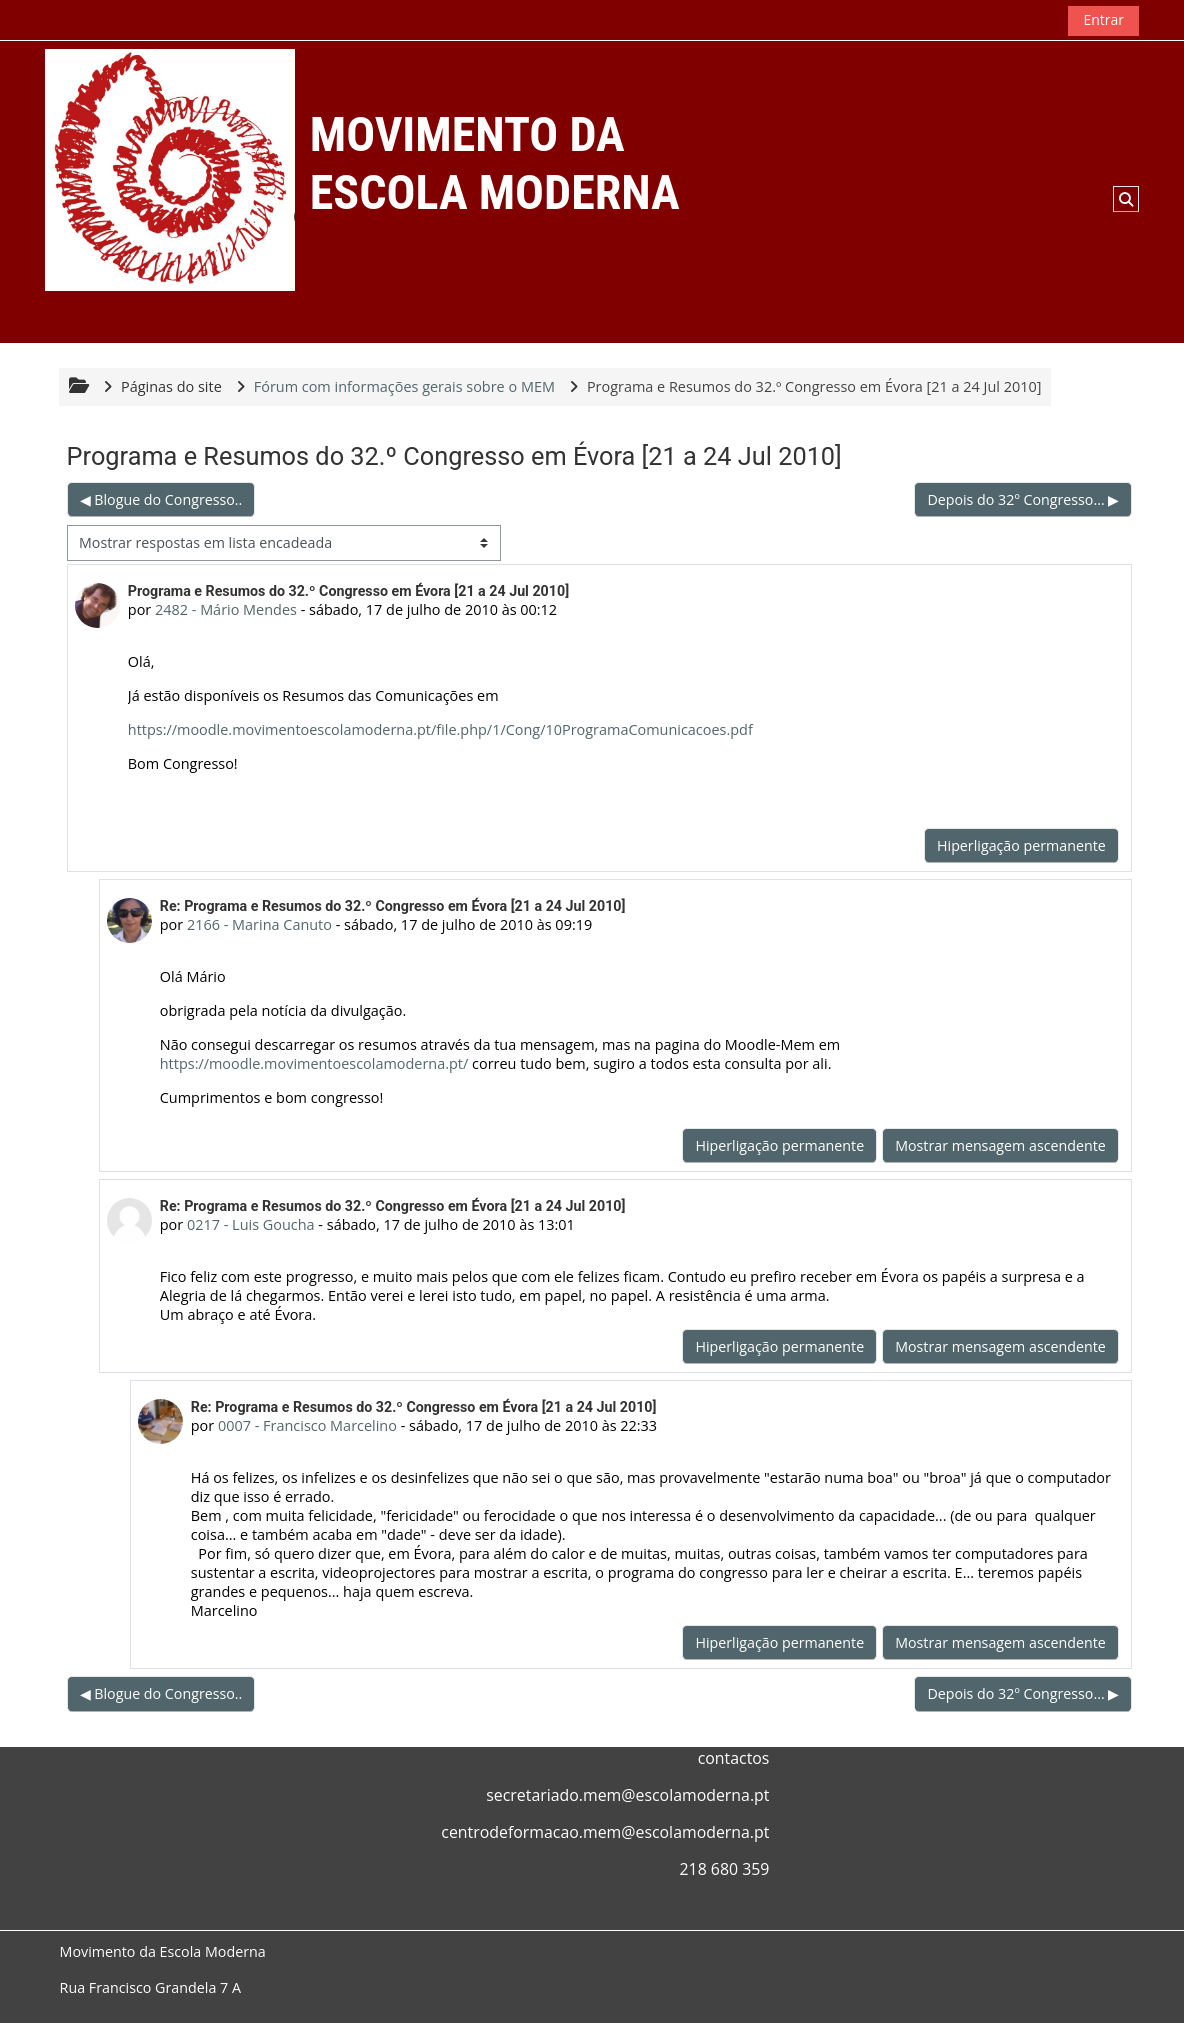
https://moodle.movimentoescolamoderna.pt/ (314, 1063)
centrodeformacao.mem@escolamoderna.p (602, 1832)
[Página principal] (170, 169)
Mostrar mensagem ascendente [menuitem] (1000, 1145)
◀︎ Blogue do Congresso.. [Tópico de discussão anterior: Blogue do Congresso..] (161, 499)
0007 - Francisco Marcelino (307, 1425)
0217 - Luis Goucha (251, 1224)
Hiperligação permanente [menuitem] (1020, 845)
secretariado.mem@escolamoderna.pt (627, 1795)
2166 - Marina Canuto (259, 924)
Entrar (1103, 19)
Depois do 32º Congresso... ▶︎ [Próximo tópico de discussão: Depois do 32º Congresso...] (1023, 499)
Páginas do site (172, 386)
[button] (1126, 199)
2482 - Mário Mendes (227, 609)
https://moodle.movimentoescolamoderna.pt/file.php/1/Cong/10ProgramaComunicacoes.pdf (440, 729)
